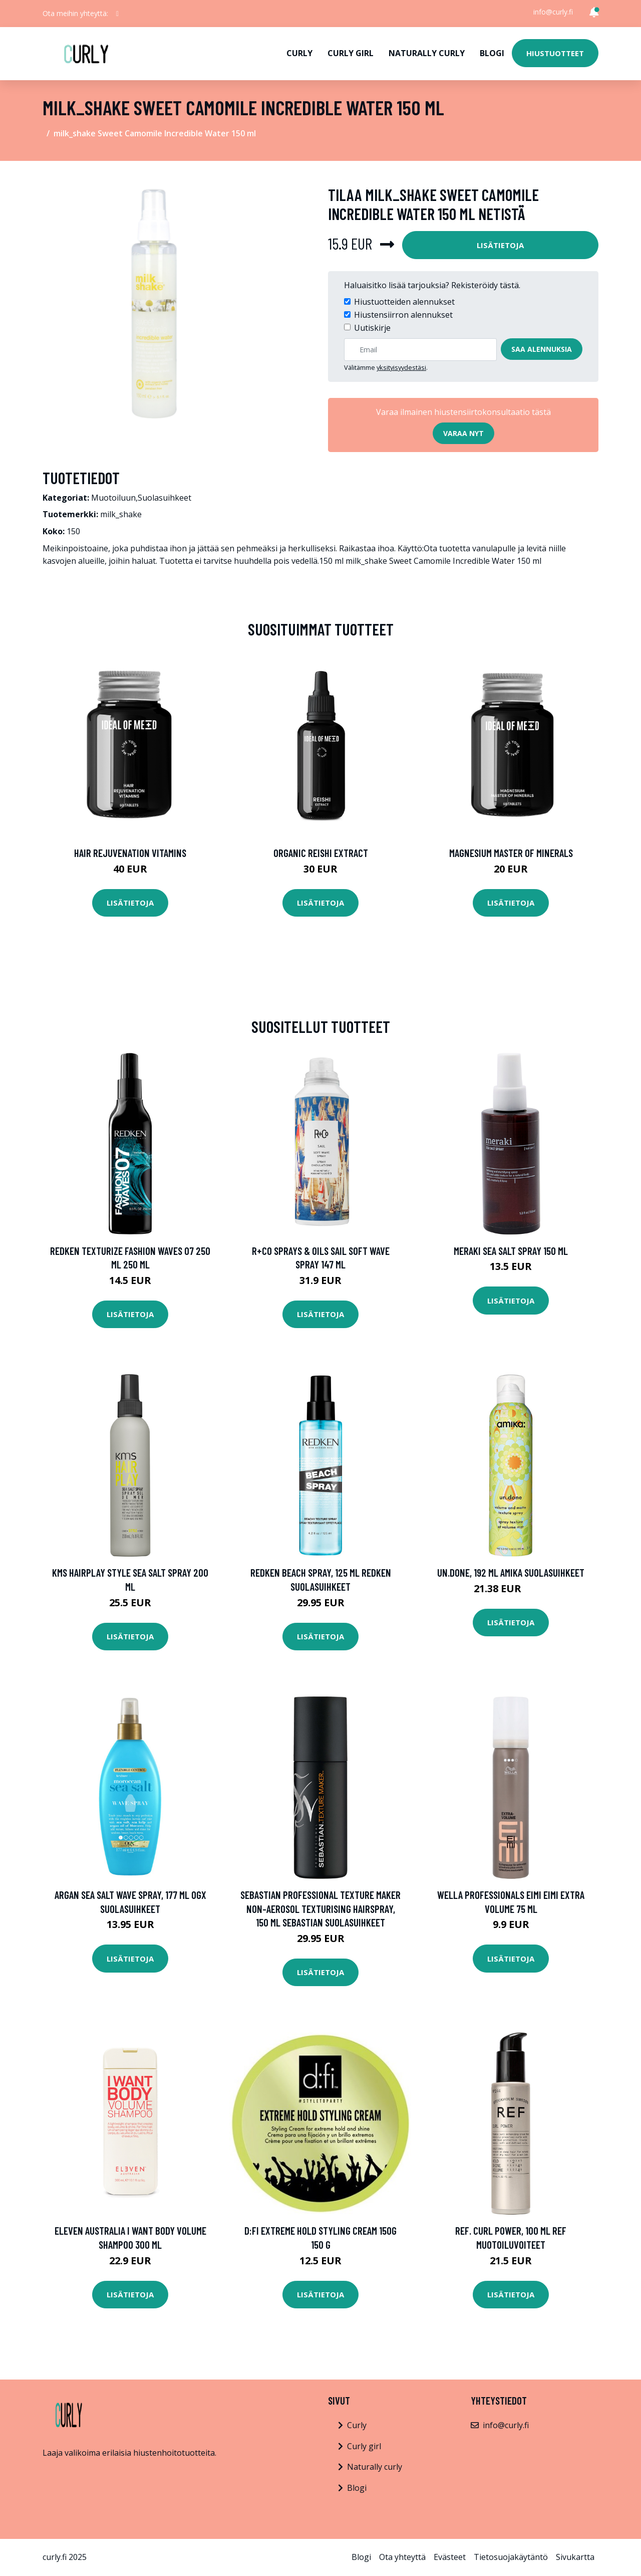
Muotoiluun (113, 497)
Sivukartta (575, 2556)
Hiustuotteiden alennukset (404, 301)
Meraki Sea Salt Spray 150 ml (511, 1250)
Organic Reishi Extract (320, 852)
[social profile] (117, 13)
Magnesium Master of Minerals (511, 852)
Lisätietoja (500, 245)
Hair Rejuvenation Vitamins (130, 852)
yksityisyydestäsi (401, 367)
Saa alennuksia (541, 349)
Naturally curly (427, 53)
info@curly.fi (553, 12)
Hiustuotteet (555, 53)
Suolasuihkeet (164, 497)
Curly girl (351, 53)
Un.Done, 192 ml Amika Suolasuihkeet (510, 1572)
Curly (299, 53)
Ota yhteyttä (402, 2556)
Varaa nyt (463, 433)
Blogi (492, 53)
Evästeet (450, 2556)
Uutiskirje (372, 327)
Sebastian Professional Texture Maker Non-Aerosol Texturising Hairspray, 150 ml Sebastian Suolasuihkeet (320, 1908)
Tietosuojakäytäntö (511, 2556)
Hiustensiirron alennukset (403, 314)
